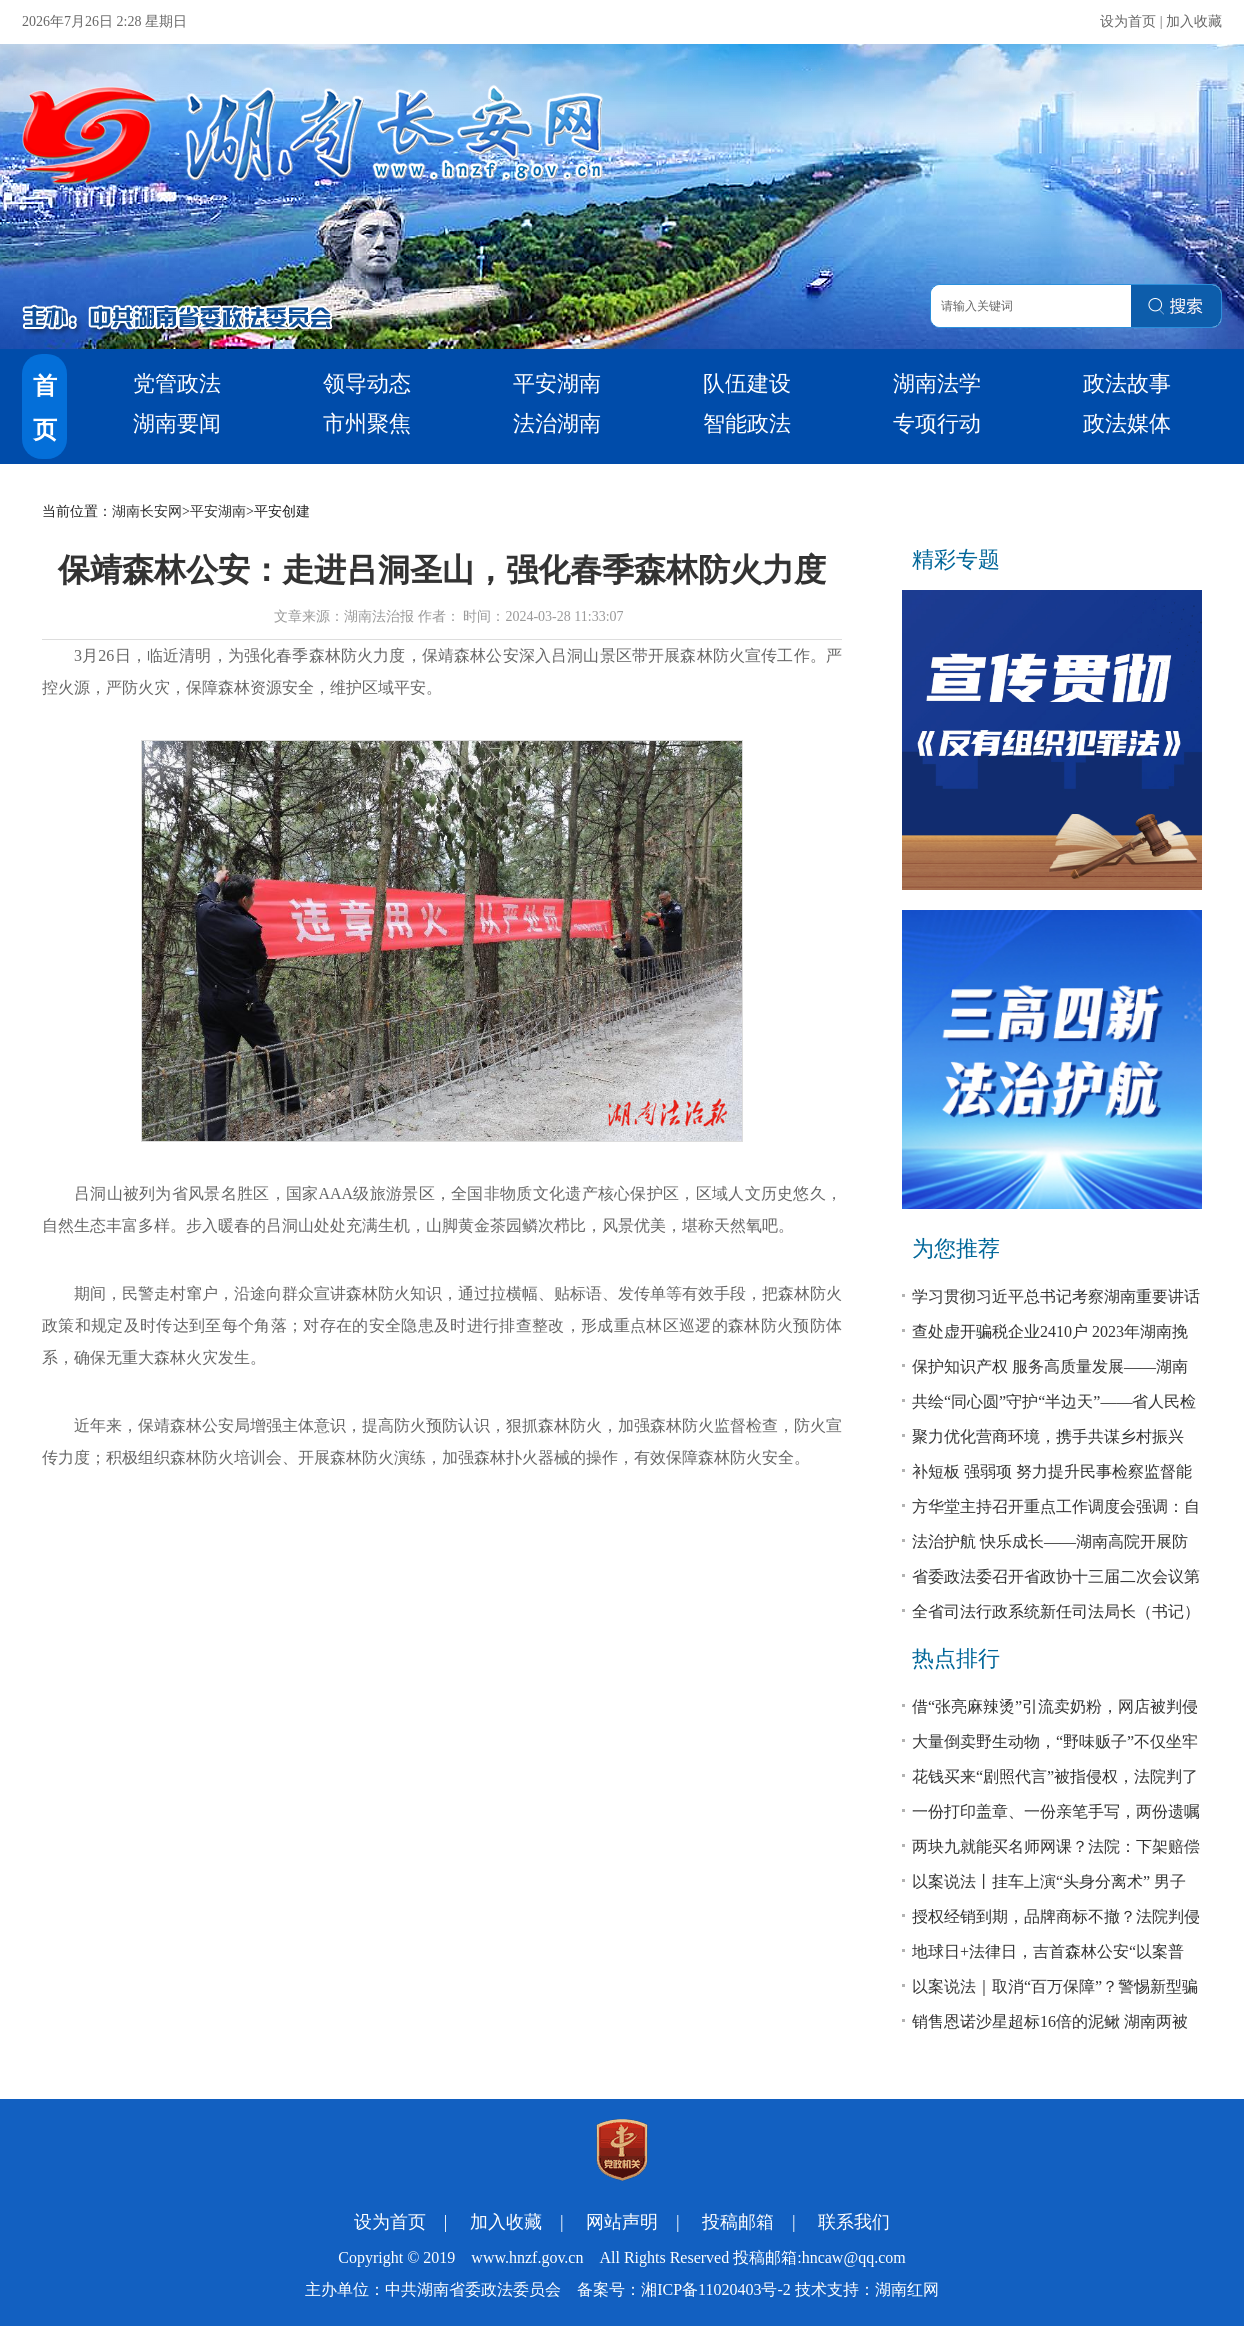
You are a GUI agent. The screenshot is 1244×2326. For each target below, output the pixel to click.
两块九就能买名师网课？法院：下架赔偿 (1056, 1846)
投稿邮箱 (738, 2222)
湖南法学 (937, 383)
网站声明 (622, 2222)
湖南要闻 (177, 423)
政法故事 (1127, 383)
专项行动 (937, 423)
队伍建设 (747, 383)
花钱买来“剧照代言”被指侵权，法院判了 (1055, 1776)
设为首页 (1128, 21)
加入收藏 (1194, 21)
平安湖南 (557, 383)
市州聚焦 (367, 423)
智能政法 (747, 423)
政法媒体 (1127, 423)
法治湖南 (557, 423)
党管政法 (177, 383)
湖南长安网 (147, 511)
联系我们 (854, 2222)
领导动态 (367, 383)
